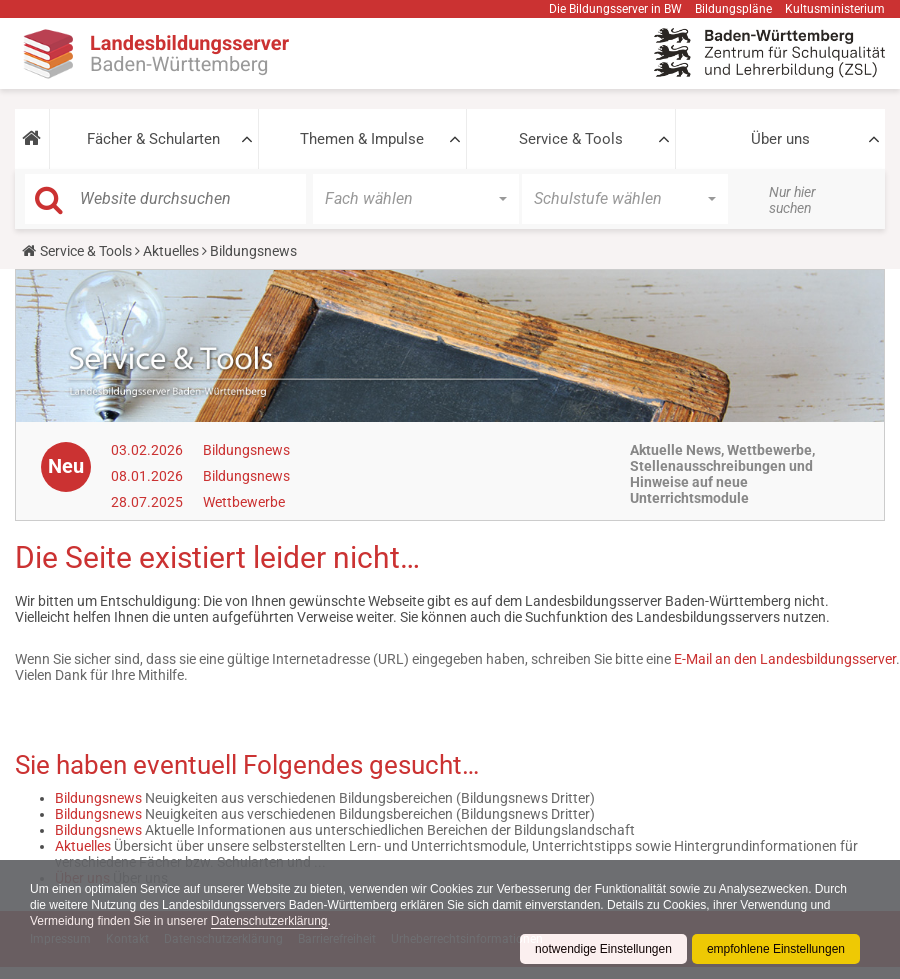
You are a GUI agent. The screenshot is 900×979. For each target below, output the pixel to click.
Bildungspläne (733, 9)
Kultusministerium (835, 9)
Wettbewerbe (244, 502)
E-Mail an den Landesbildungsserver (785, 659)
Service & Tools (571, 139)
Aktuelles (171, 251)
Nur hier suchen (792, 200)
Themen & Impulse (362, 139)
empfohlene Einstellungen (776, 949)
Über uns (780, 139)
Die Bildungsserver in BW (615, 9)
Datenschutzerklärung (269, 921)
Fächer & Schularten (153, 139)
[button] (32, 139)
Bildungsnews (246, 450)
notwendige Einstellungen (603, 949)
